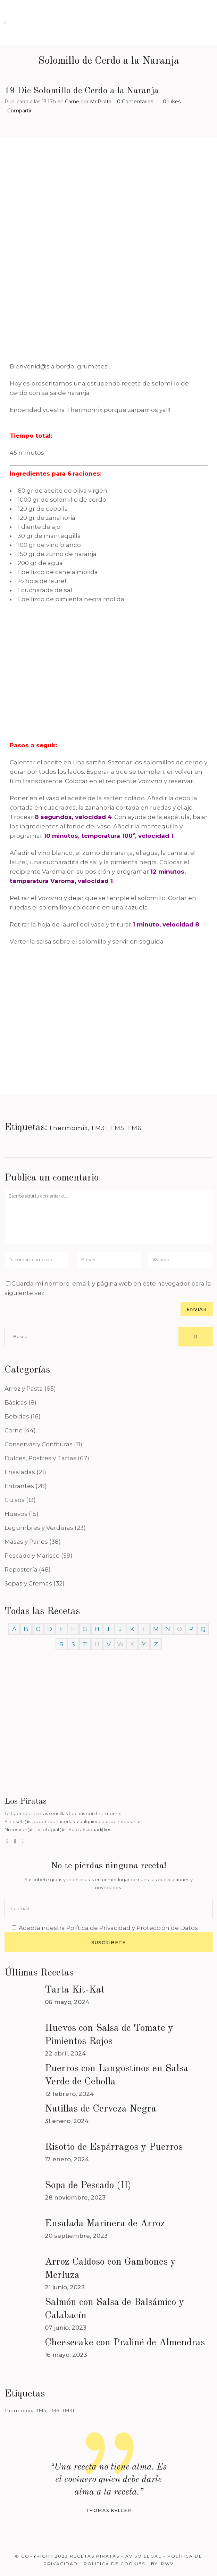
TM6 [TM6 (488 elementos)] (54, 2410)
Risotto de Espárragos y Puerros (114, 2147)
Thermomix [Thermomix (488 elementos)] (19, 2410)
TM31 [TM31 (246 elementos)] (68, 2410)
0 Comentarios (135, 101)
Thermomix (68, 1127)
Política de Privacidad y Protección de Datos (132, 1927)
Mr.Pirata (100, 101)
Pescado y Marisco (32, 1555)
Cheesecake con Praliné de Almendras (125, 2343)
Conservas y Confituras (39, 1444)
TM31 (99, 1127)
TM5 (117, 1127)
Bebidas (17, 1416)
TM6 (134, 1127)
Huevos (16, 1513)
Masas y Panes (26, 1541)
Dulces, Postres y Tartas (40, 1458)
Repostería (21, 1569)
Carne (72, 101)
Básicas (16, 1402)
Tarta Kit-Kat (75, 1990)
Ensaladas (20, 1472)
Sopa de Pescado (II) (88, 2186)
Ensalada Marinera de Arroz (105, 2224)
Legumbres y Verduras (39, 1527)
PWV (167, 2563)
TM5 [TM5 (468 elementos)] (41, 2410)
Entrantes (19, 1485)
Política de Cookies (114, 2563)
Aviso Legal (143, 2556)
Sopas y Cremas (28, 1583)
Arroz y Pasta (24, 1388)
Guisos (15, 1499)
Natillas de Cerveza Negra (100, 2109)
